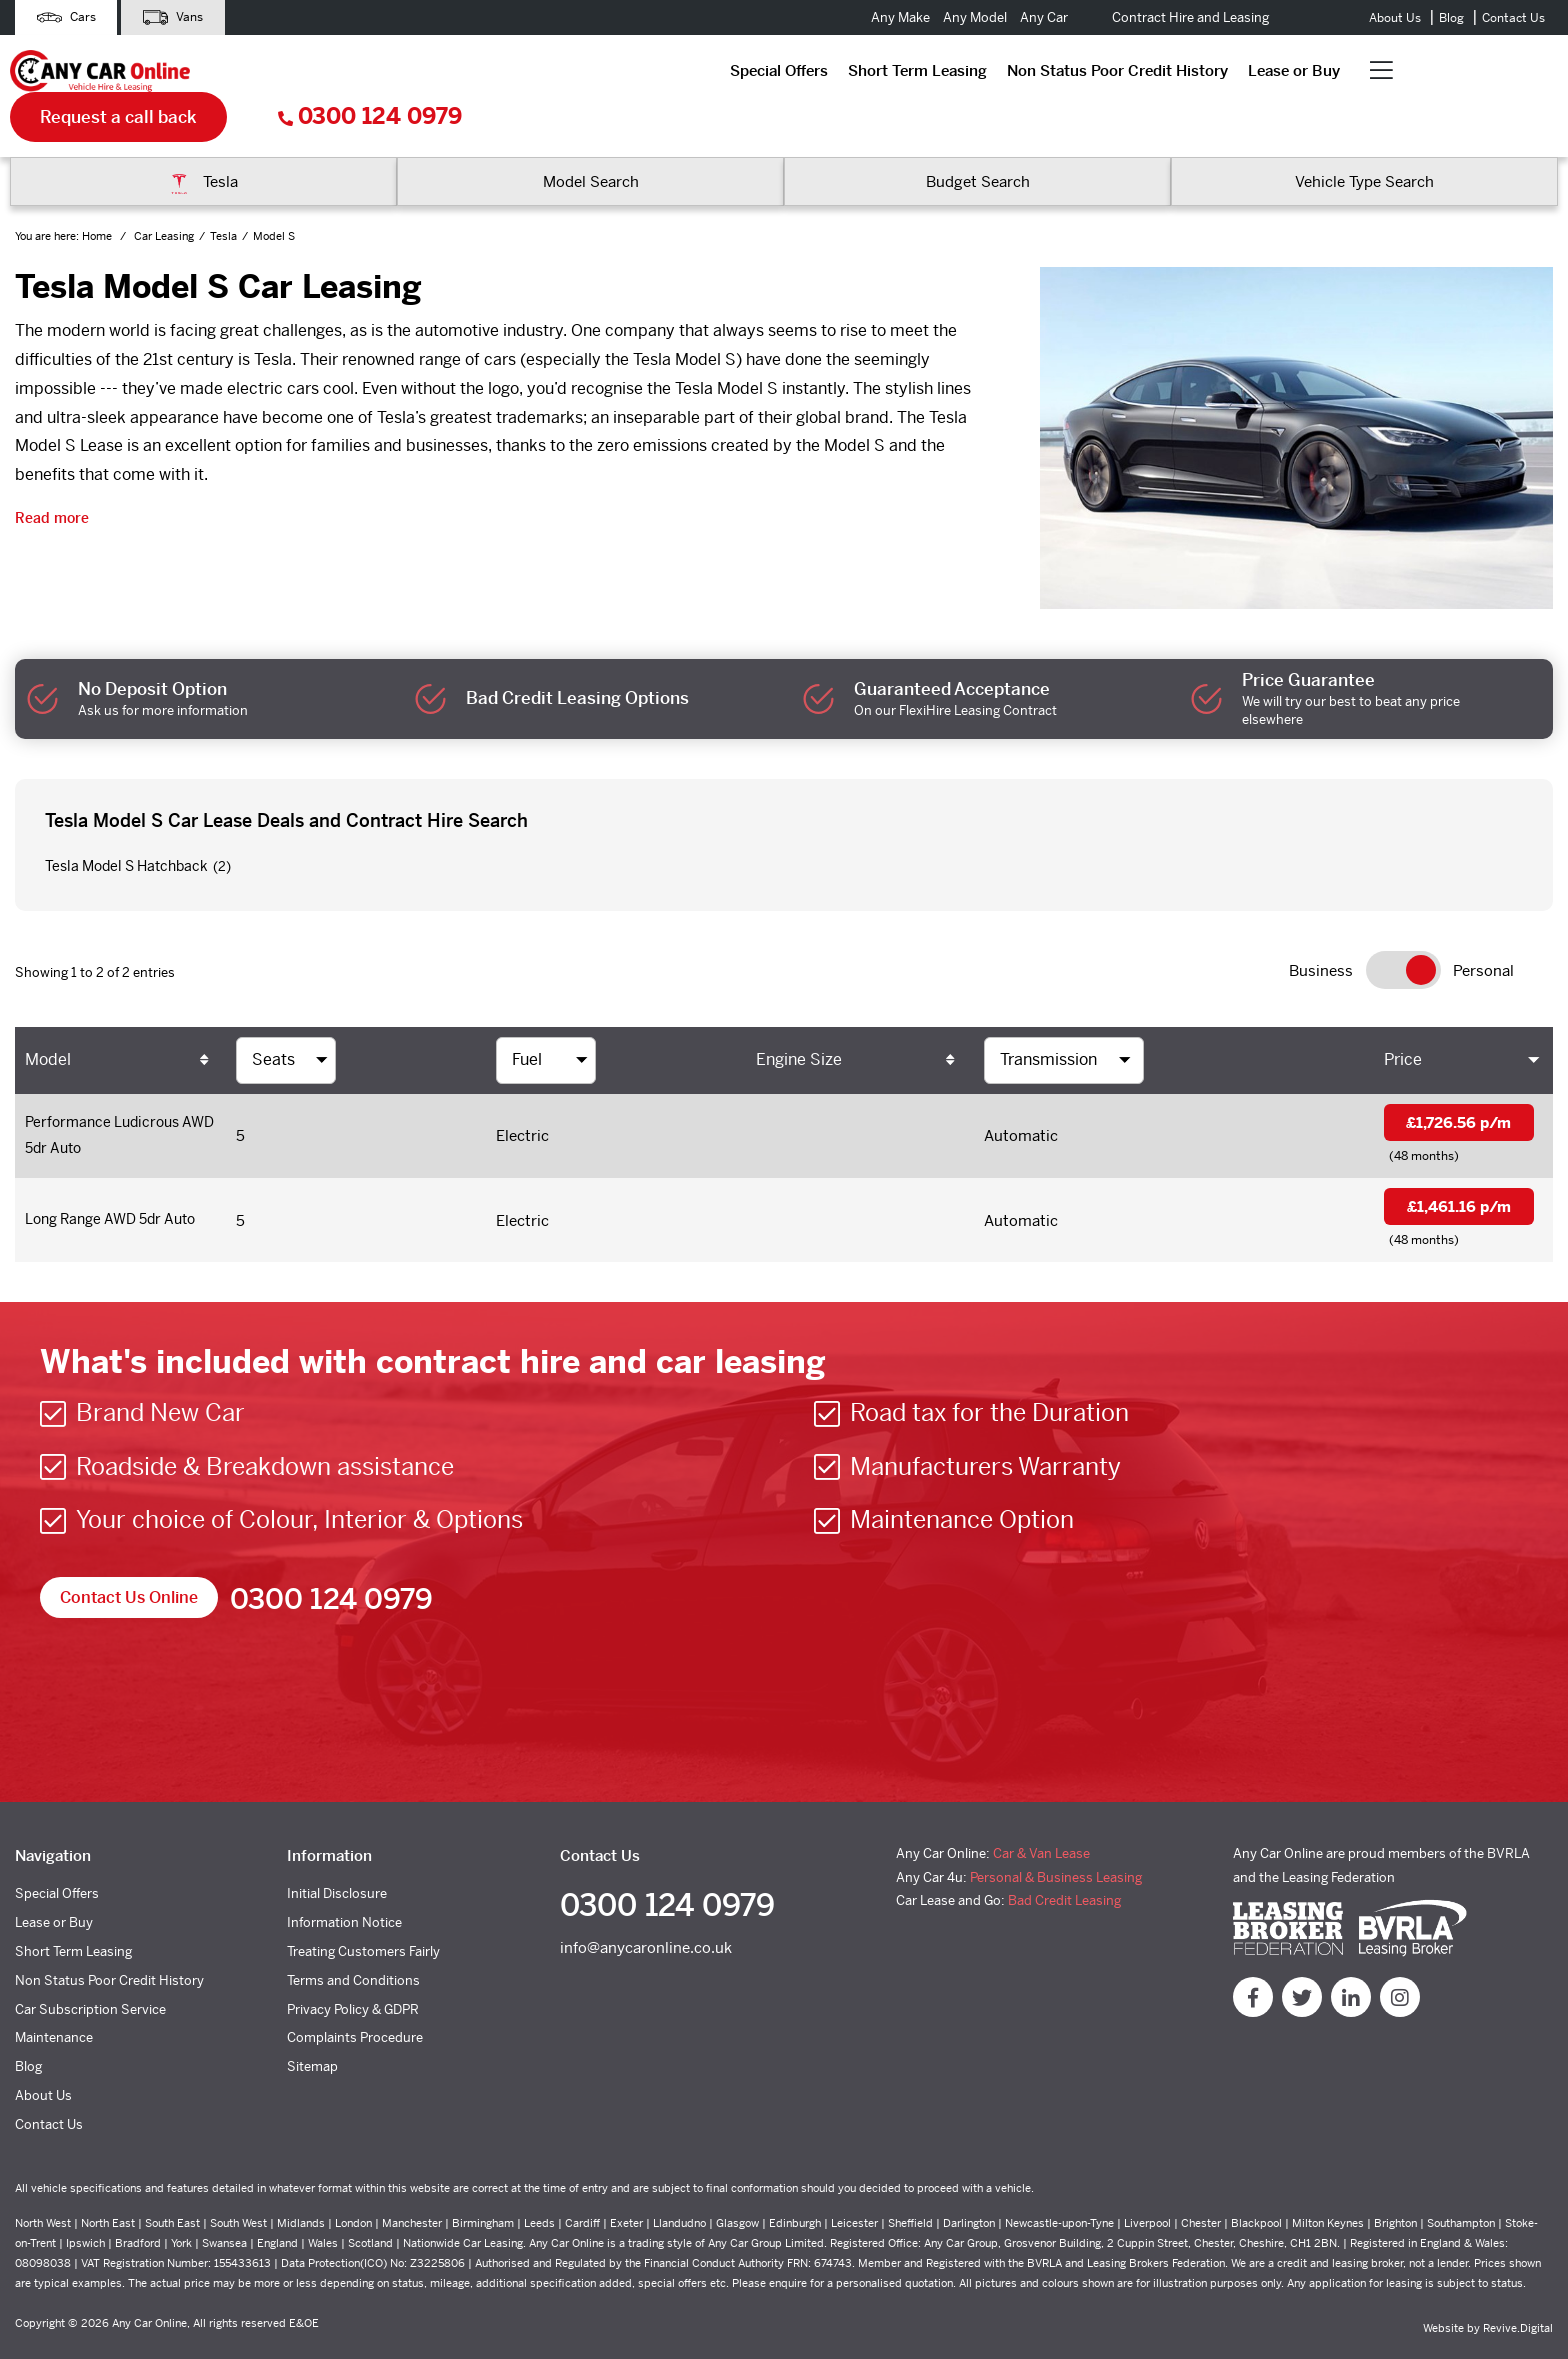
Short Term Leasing (465, 74)
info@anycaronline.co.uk (646, 1915)
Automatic (1021, 1095)
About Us (1395, 18)
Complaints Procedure (355, 2002)
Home (98, 195)
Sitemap (312, 2031)
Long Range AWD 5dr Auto (119, 1183)
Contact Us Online (129, 1562)
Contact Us (1513, 18)
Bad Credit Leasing (1064, 1865)
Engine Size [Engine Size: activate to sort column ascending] (799, 1017)
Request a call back (1215, 75)
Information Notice (344, 1887)
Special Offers (327, 74)
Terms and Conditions (353, 1944)
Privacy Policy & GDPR (353, 1973)
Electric (522, 1095)
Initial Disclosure (337, 1858)
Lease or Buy (842, 74)
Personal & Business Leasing (1056, 1841)
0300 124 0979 (1466, 75)
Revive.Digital (1518, 2292)
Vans (183, 17)
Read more (52, 476)
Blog (1451, 18)
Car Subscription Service (90, 1973)
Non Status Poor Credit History (665, 74)
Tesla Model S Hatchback (126, 824)
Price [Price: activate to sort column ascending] (1403, 1017)
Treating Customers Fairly (363, 1916)
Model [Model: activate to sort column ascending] (48, 1017)
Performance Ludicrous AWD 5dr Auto (107, 1096)
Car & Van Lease (1041, 1818)
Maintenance (54, 2002)
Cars (69, 17)
